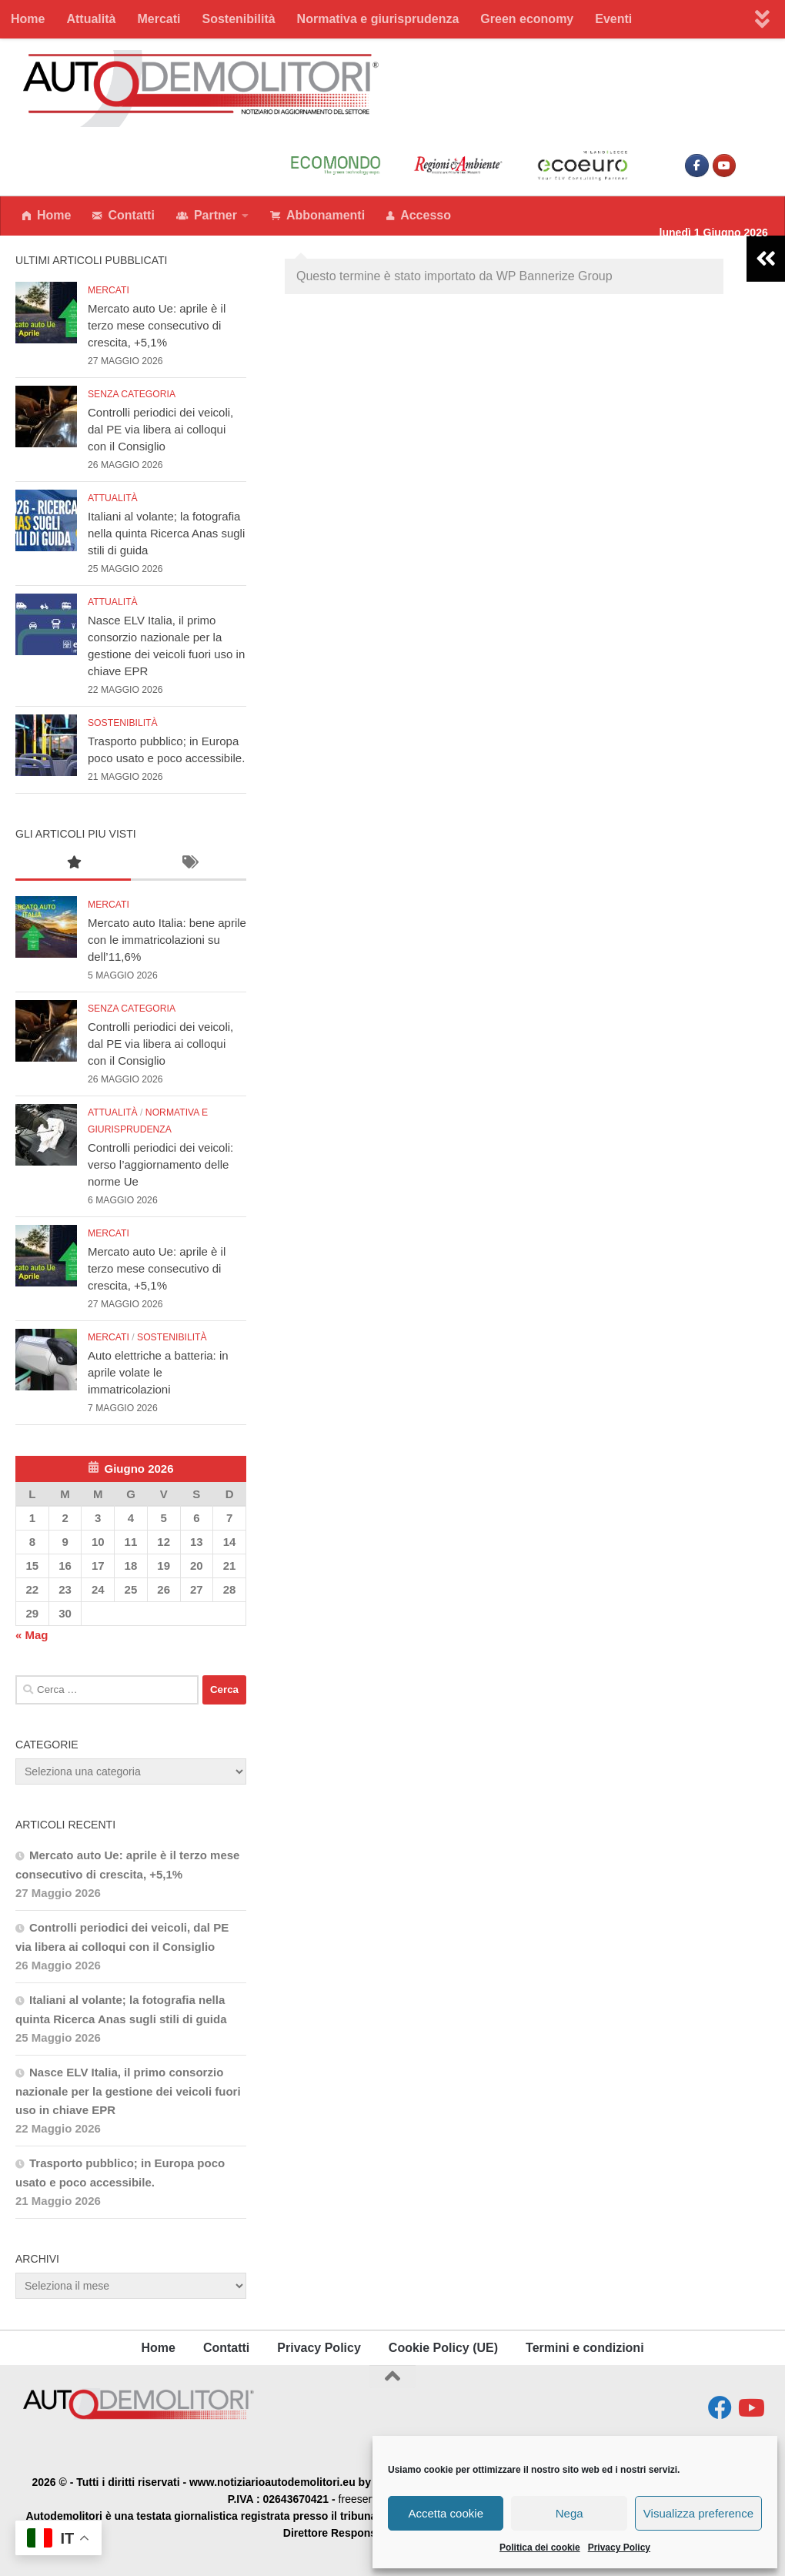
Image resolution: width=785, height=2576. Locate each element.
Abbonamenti (317, 216)
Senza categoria (131, 394)
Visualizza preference (698, 2513)
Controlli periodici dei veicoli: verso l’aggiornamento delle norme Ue (160, 1164)
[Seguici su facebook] (696, 165)
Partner (206, 216)
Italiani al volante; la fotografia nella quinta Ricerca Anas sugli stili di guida (166, 533)
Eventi (613, 18)
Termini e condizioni (585, 2347)
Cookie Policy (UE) (443, 2347)
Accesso (418, 216)
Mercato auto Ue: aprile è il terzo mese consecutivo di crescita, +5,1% (156, 325)
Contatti (123, 216)
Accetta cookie (445, 2513)
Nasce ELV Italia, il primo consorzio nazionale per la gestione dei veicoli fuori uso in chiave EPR (128, 2091)
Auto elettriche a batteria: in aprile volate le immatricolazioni (158, 1372)
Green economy (526, 18)
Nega (569, 2513)
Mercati (158, 18)
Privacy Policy (619, 2547)
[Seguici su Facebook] (720, 2408)
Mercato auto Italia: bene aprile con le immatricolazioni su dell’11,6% (167, 939)
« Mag (31, 1634)
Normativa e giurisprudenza (378, 18)
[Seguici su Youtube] (750, 2408)
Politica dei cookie (539, 2547)
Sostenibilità (238, 18)
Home (28, 18)
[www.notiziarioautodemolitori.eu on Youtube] (724, 165)
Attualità (90, 18)
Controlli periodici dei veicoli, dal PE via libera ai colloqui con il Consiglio (160, 429)
